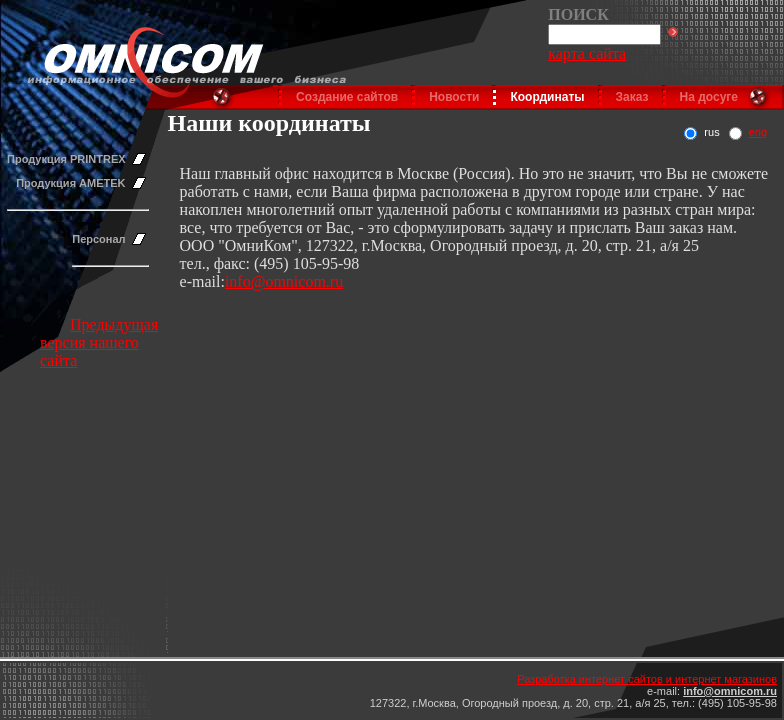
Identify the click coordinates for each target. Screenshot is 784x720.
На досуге (709, 97)
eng (758, 132)
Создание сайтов (347, 97)
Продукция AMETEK (70, 183)
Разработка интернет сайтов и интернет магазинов (647, 679)
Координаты (547, 97)
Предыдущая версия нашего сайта (99, 342)
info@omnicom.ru (284, 281)
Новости (454, 97)
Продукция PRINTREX (66, 159)
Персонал (98, 239)
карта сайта (587, 53)
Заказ (632, 97)
